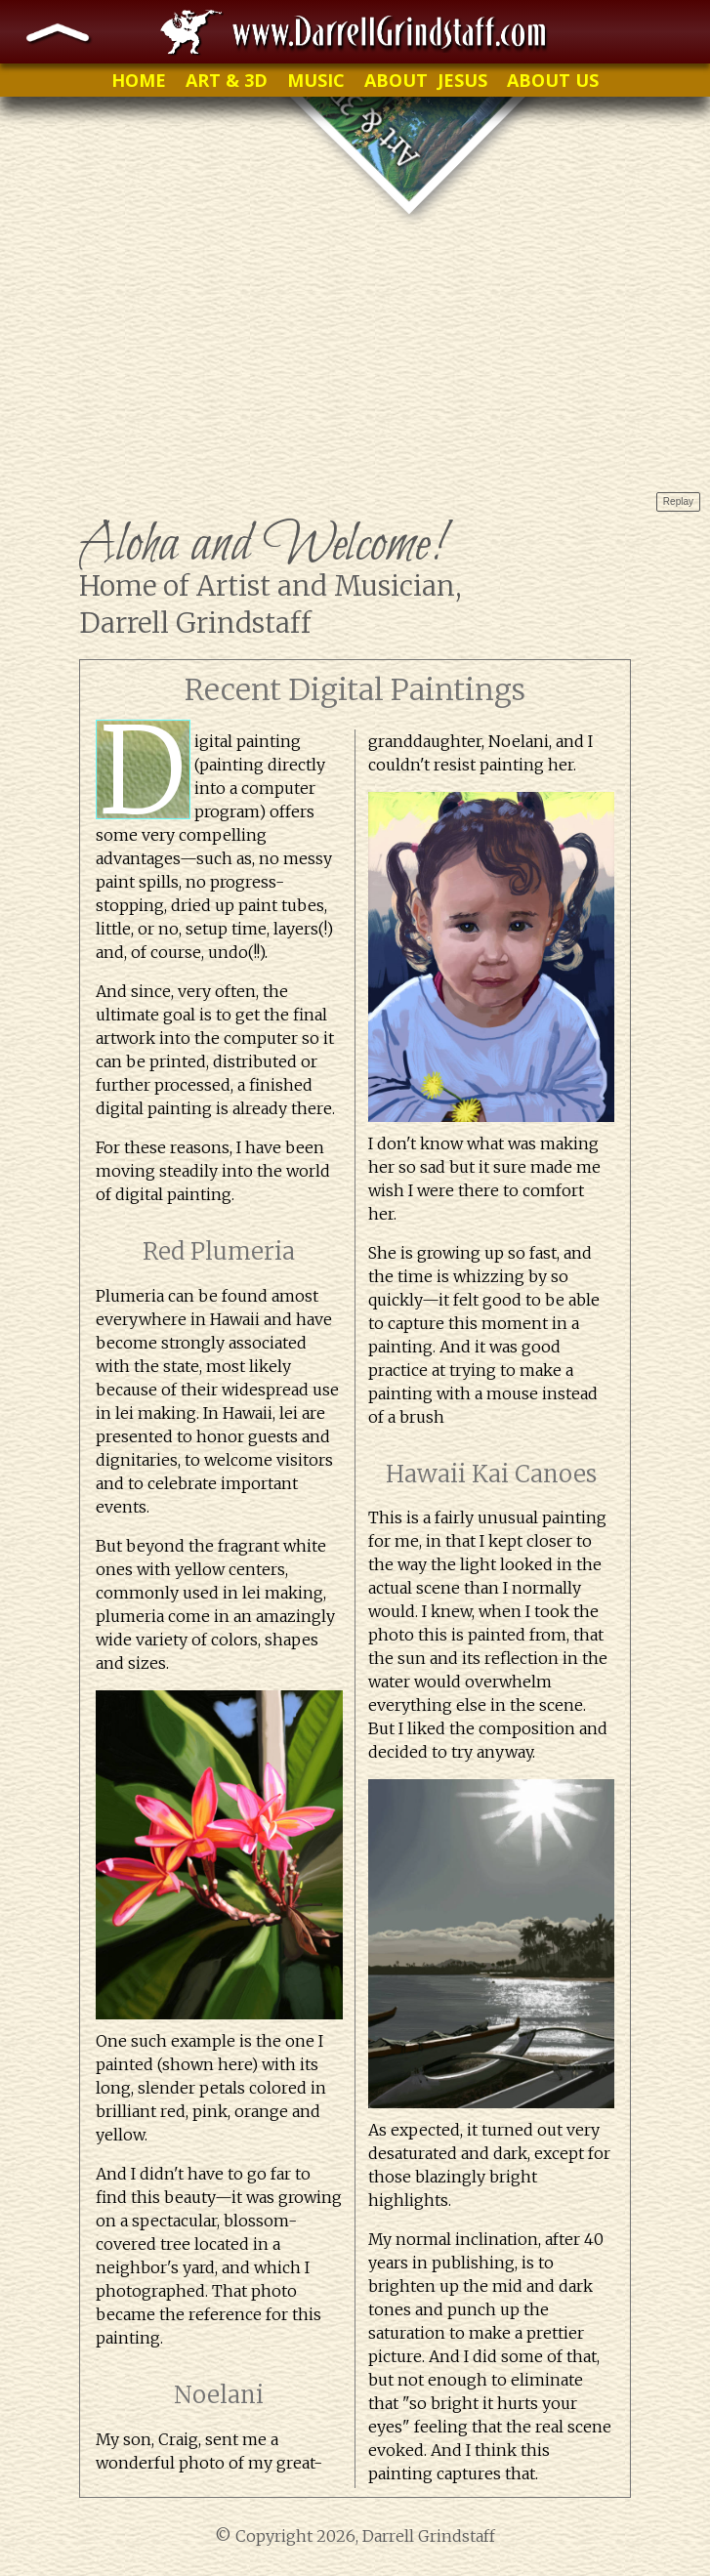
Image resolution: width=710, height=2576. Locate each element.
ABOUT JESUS (425, 80)
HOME (138, 80)
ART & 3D (227, 80)
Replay (678, 501)
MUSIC (316, 80)
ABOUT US (553, 80)
